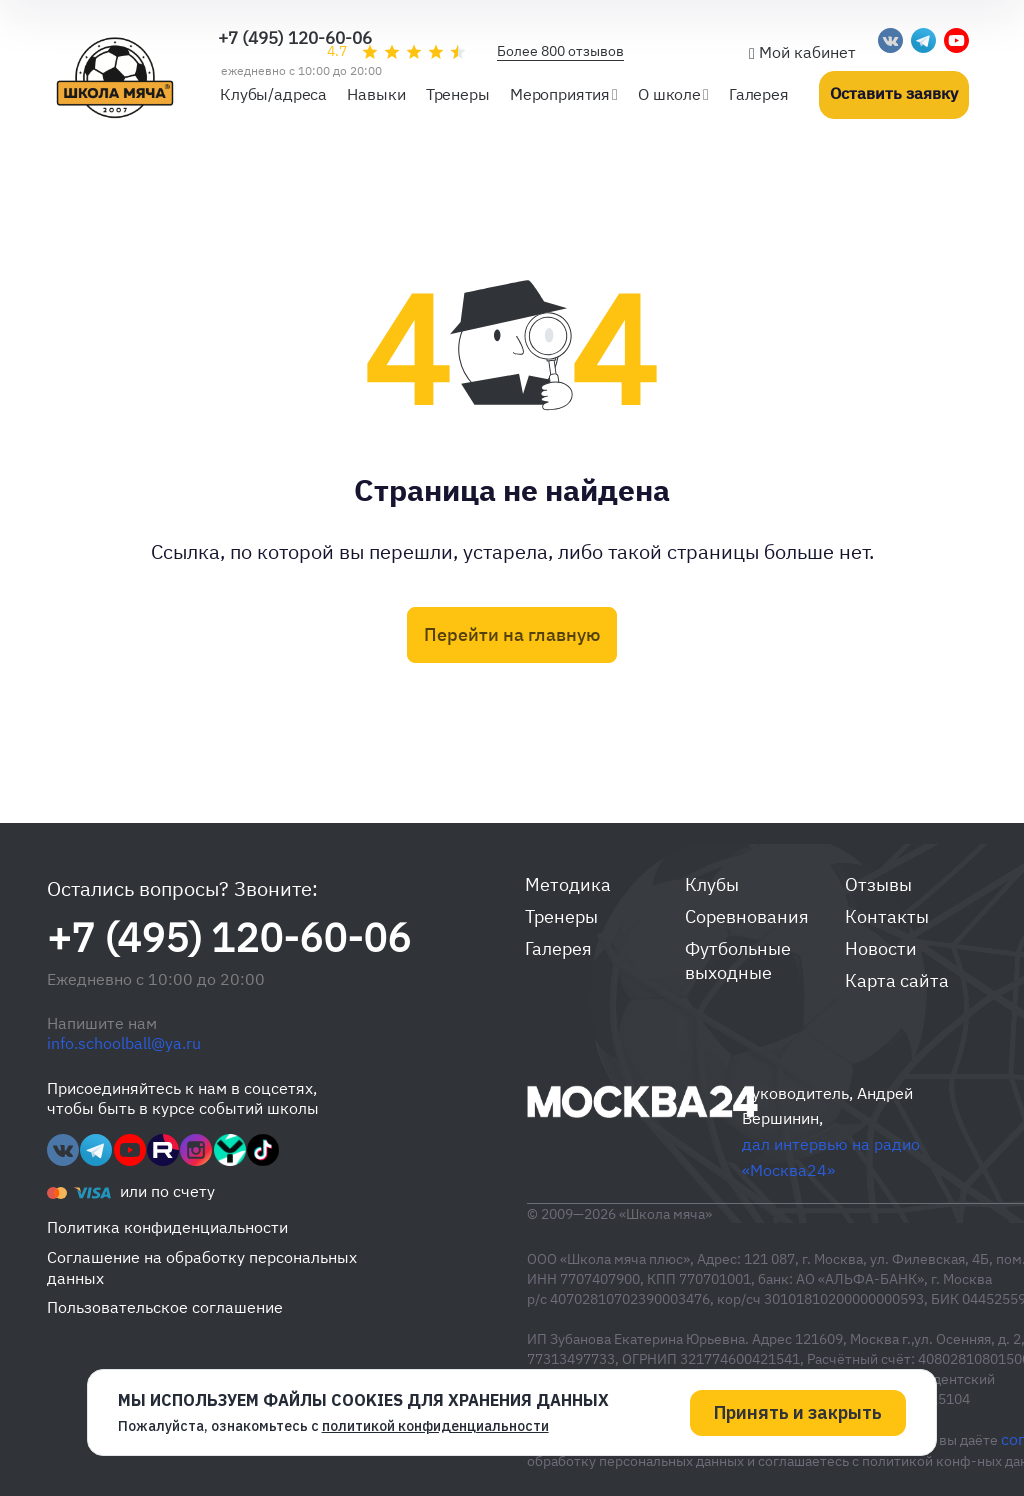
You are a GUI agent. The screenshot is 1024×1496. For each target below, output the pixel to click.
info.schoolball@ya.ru (124, 1043)
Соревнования (747, 916)
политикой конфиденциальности (435, 1425)
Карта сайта (897, 980)
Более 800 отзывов (560, 51)
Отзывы (878, 884)
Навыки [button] (376, 94)
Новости (881, 948)
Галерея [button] (759, 94)
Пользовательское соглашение (165, 1307)
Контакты (887, 916)
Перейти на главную (512, 634)
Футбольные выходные (738, 960)
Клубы (712, 884)
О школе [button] (669, 94)
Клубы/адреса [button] (273, 94)
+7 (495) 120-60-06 (295, 38)
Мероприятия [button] (560, 94)
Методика (568, 884)
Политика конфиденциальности (167, 1227)
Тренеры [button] (458, 94)
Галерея (558, 948)
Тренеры (561, 916)
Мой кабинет (802, 52)
